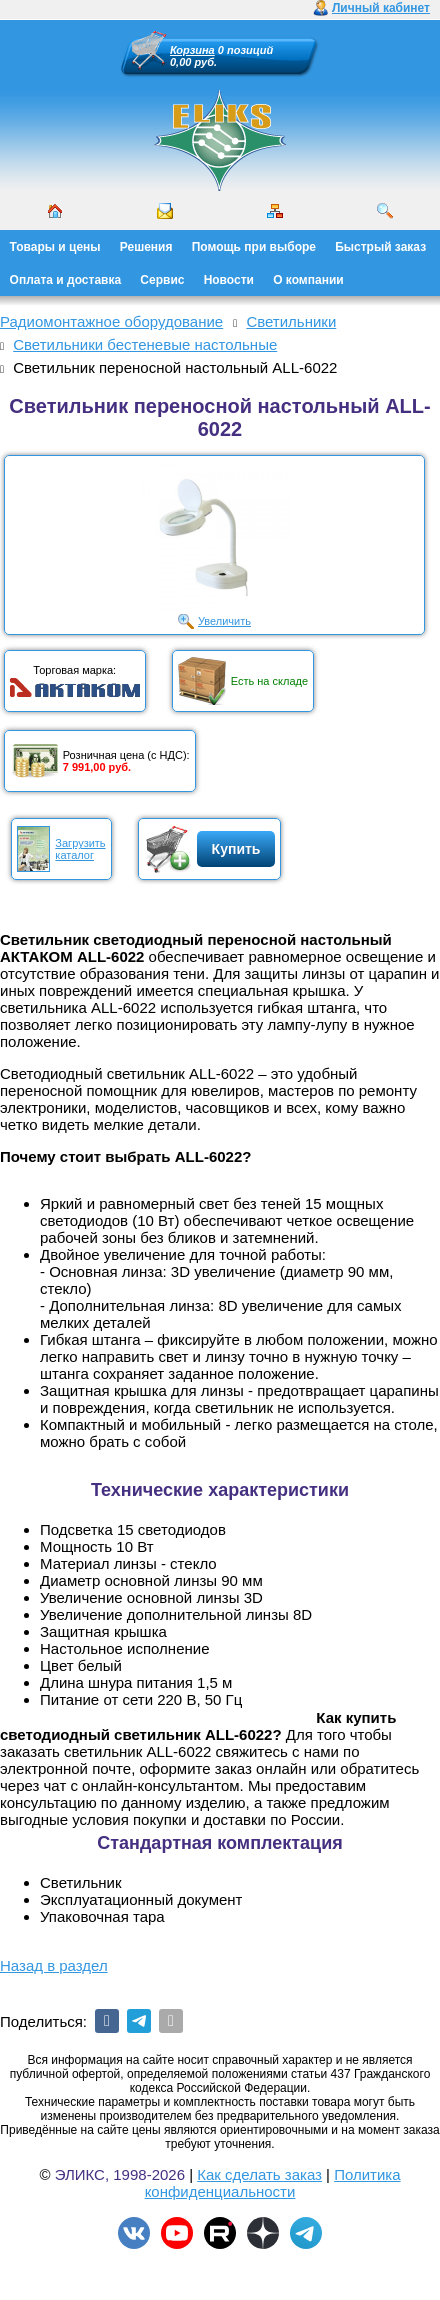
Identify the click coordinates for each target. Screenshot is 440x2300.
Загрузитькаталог (80, 849)
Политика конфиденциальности (273, 2183)
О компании (308, 280)
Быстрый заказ (380, 247)
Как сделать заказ (259, 2174)
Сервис (162, 280)
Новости (229, 280)
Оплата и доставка (66, 280)
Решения (146, 247)
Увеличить (224, 621)
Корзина (192, 50)
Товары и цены (55, 247)
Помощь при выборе (254, 247)
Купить (236, 849)
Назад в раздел (54, 1965)
